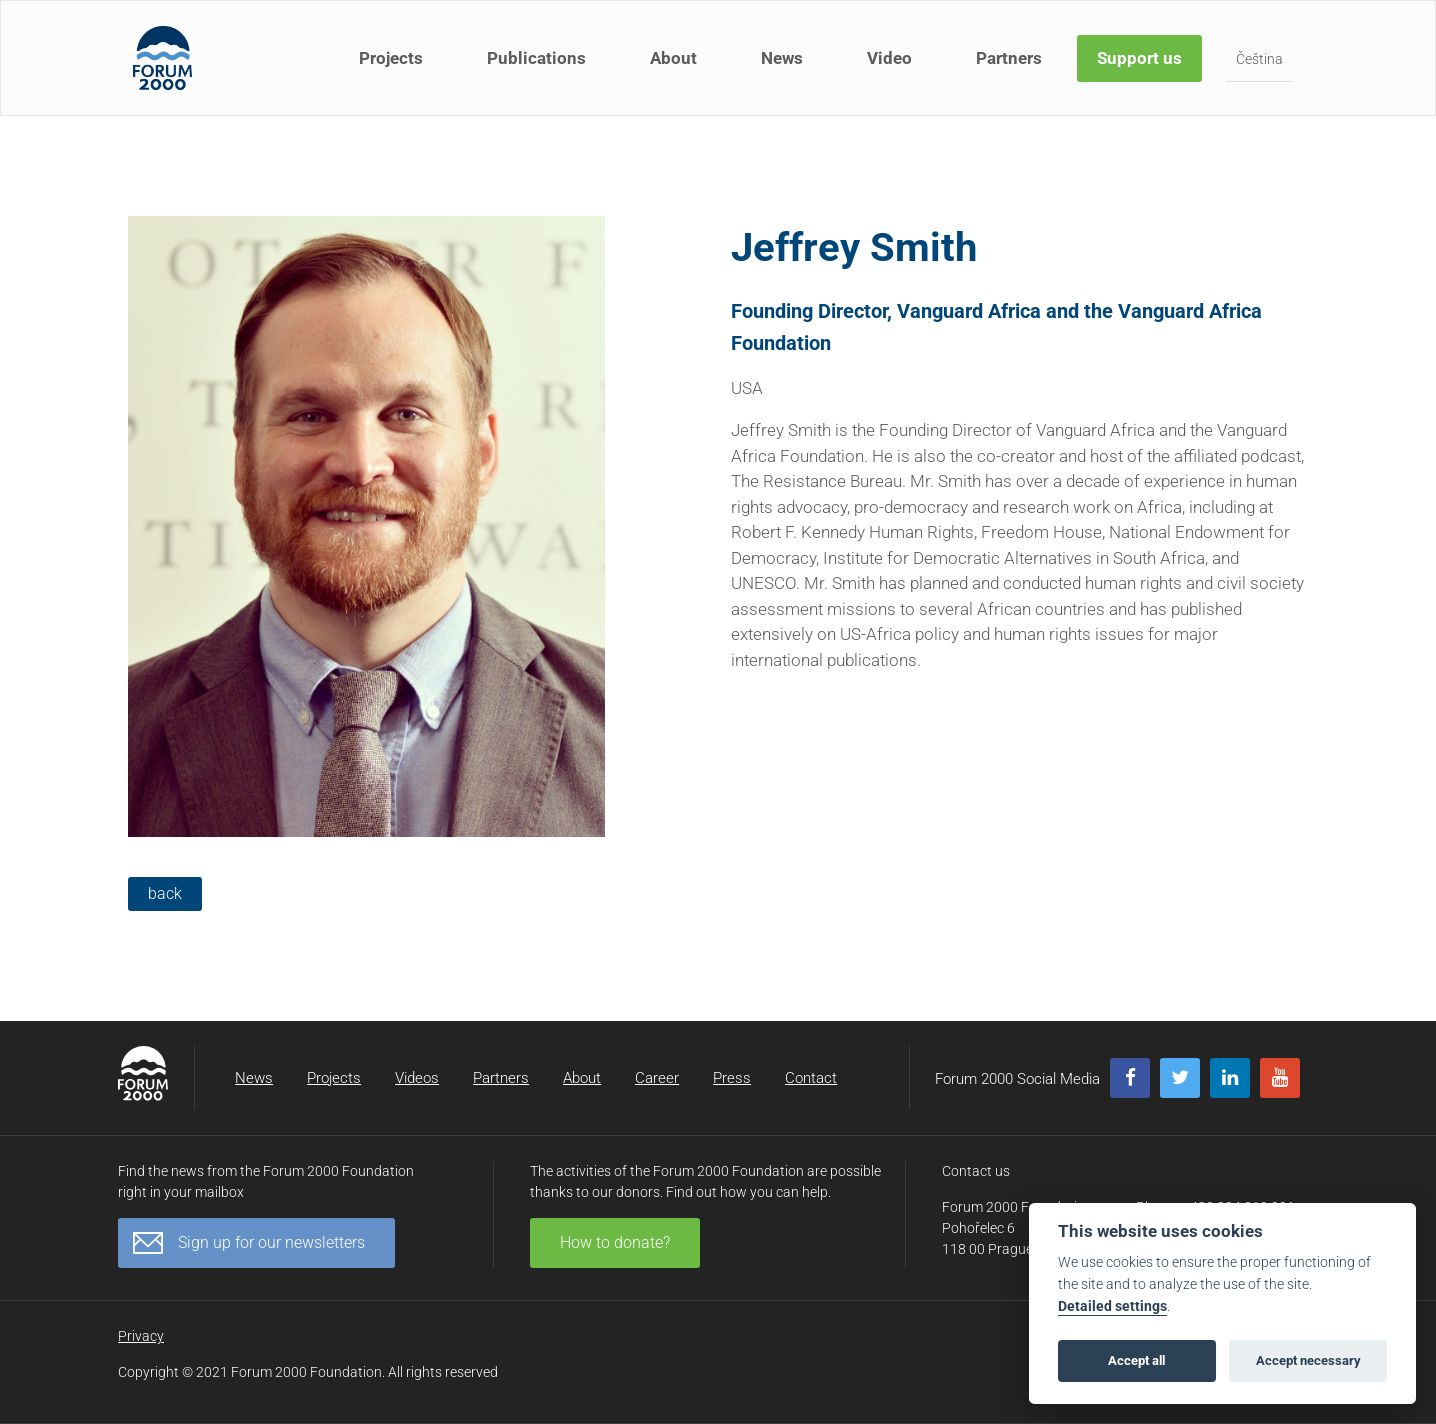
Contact (811, 1078)
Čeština (1259, 59)
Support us (1139, 58)
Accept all (1136, 1360)
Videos (417, 1078)
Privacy (141, 1336)
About (673, 58)
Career (657, 1078)
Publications (536, 58)
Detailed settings (1112, 1306)
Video (889, 58)
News (782, 58)
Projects (391, 58)
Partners (1009, 58)
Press (732, 1078)
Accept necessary (1308, 1360)
